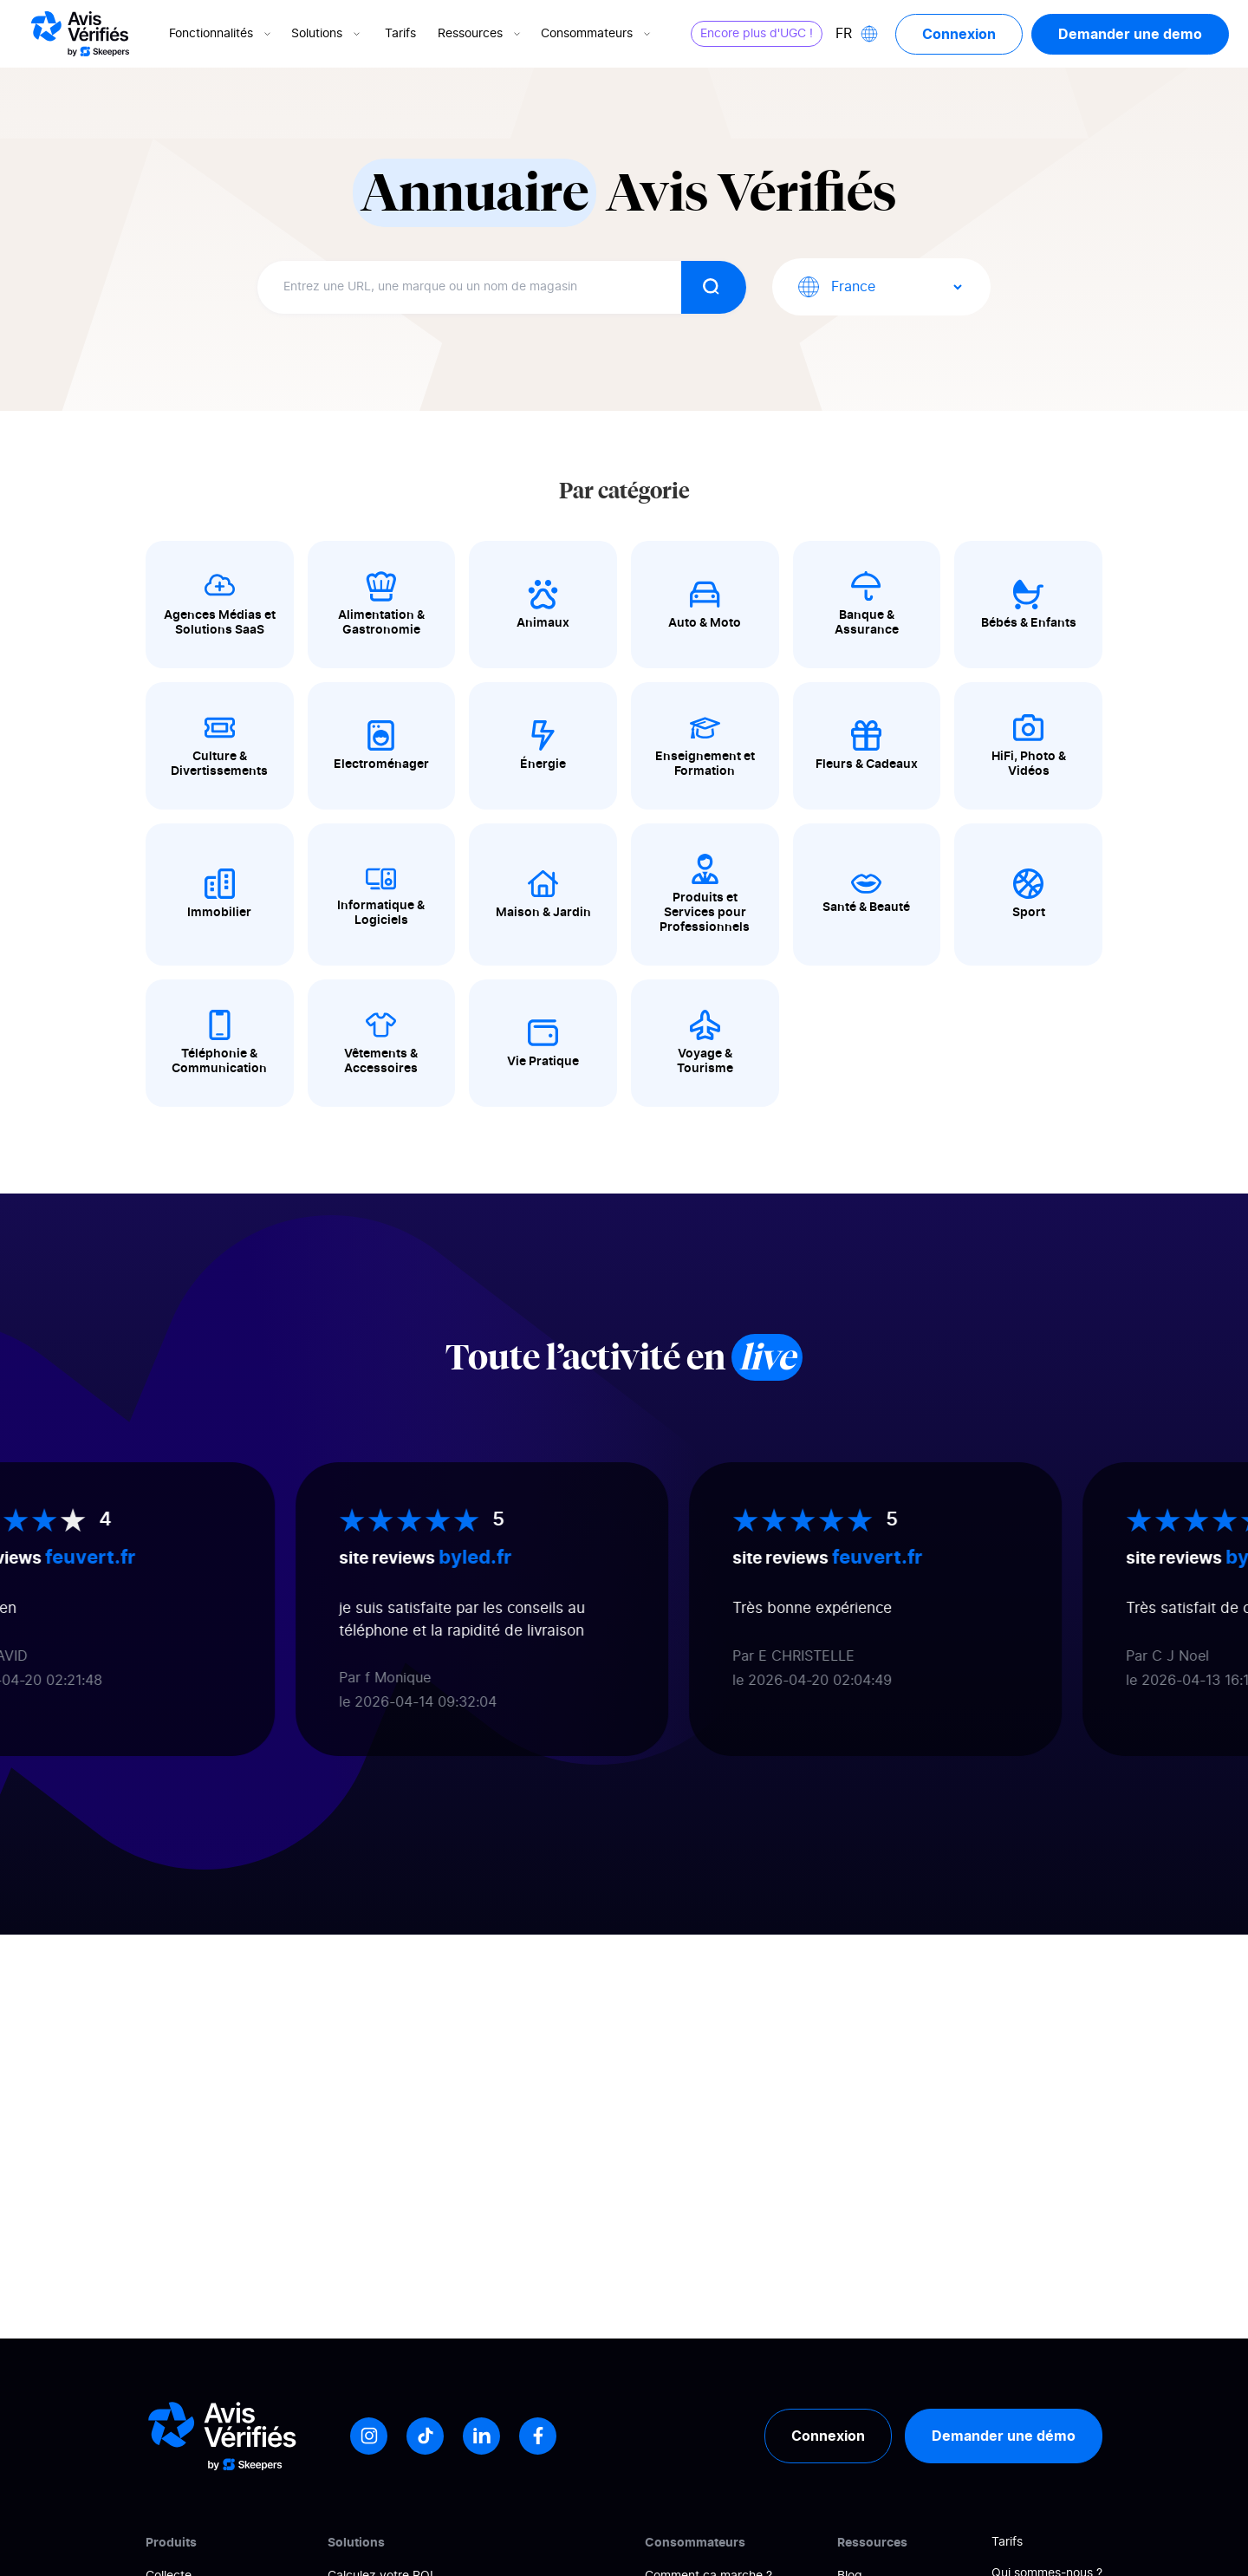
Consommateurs (597, 34)
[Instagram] (368, 2436)
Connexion (959, 33)
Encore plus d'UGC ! (756, 34)
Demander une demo (1130, 33)
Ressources (480, 34)
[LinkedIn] (481, 2436)
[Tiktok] (425, 2436)
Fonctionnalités (221, 34)
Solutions (327, 34)
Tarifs (400, 34)
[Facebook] (537, 2436)
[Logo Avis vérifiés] (80, 33)
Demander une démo (1004, 2435)
